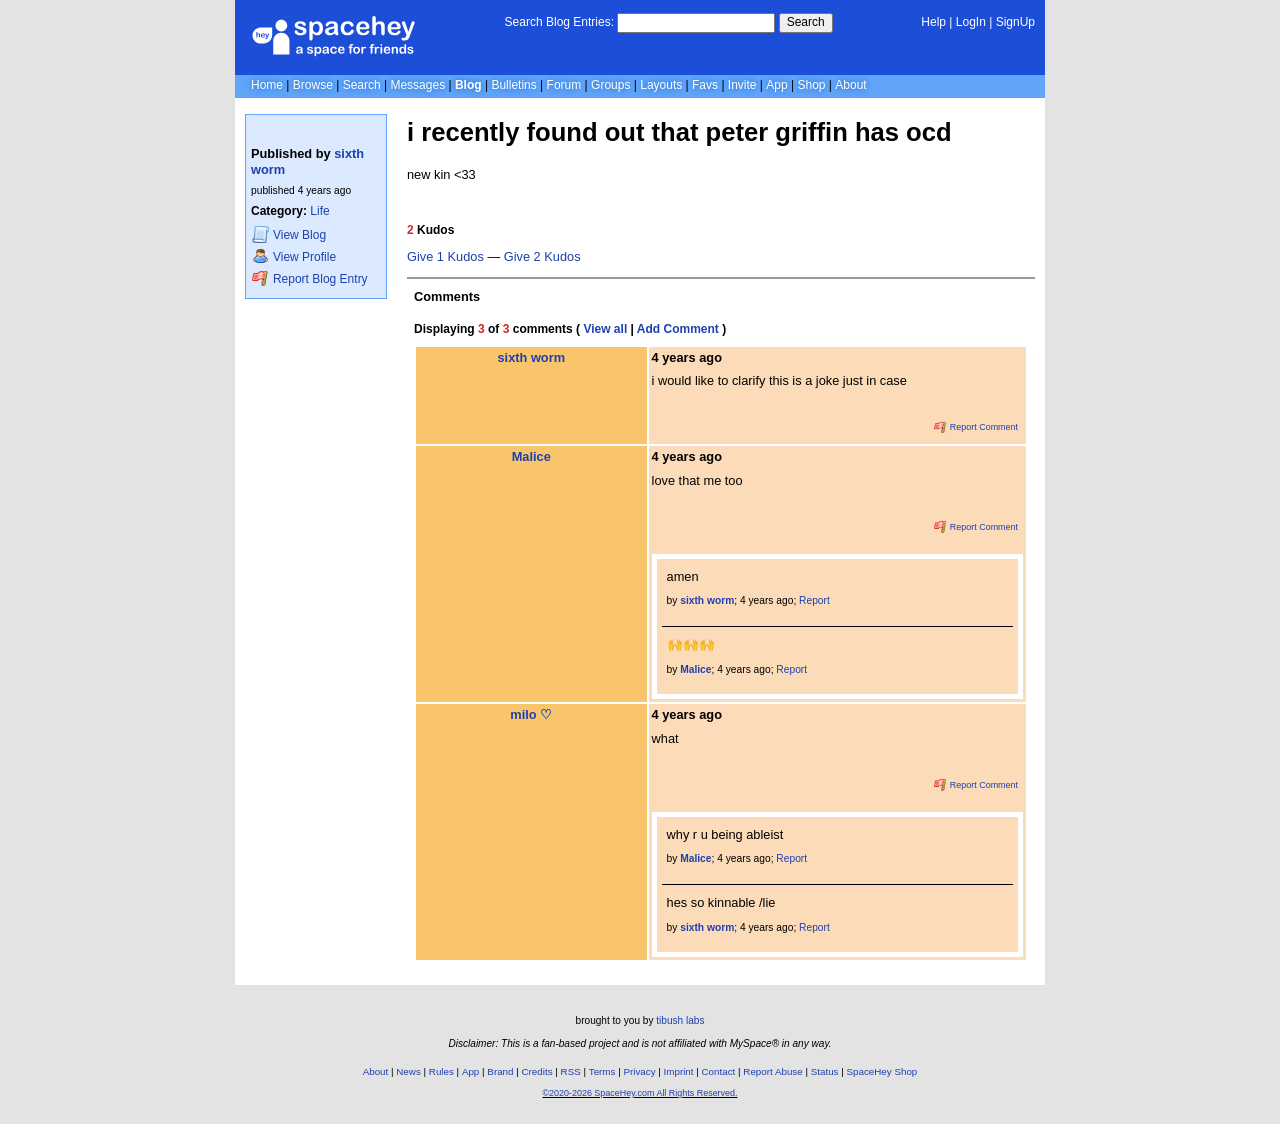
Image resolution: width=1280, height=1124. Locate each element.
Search (806, 22)
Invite (742, 85)
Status (825, 1071)
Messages (417, 85)
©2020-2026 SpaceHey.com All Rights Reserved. (639, 1093)
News (408, 1071)
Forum (564, 85)
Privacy (639, 1071)
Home (267, 85)
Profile (294, 256)
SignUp (1015, 22)
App (776, 85)
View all (605, 329)
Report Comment (976, 427)
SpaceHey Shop (882, 1071)
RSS (571, 1071)
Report (814, 600)
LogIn (971, 22)
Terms (602, 1071)
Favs (705, 85)
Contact (719, 1071)
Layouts (661, 85)
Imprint (679, 1071)
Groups (610, 85)
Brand (500, 1071)
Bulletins (513, 85)
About (850, 85)
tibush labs (680, 1020)
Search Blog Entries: (559, 22)
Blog (468, 85)
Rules (441, 1071)
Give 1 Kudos (445, 257)
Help (933, 22)
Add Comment (678, 329)
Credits (537, 1071)
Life (319, 211)
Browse (313, 85)
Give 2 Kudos (542, 257)
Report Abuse (772, 1071)
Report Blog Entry (309, 278)
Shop (811, 85)
